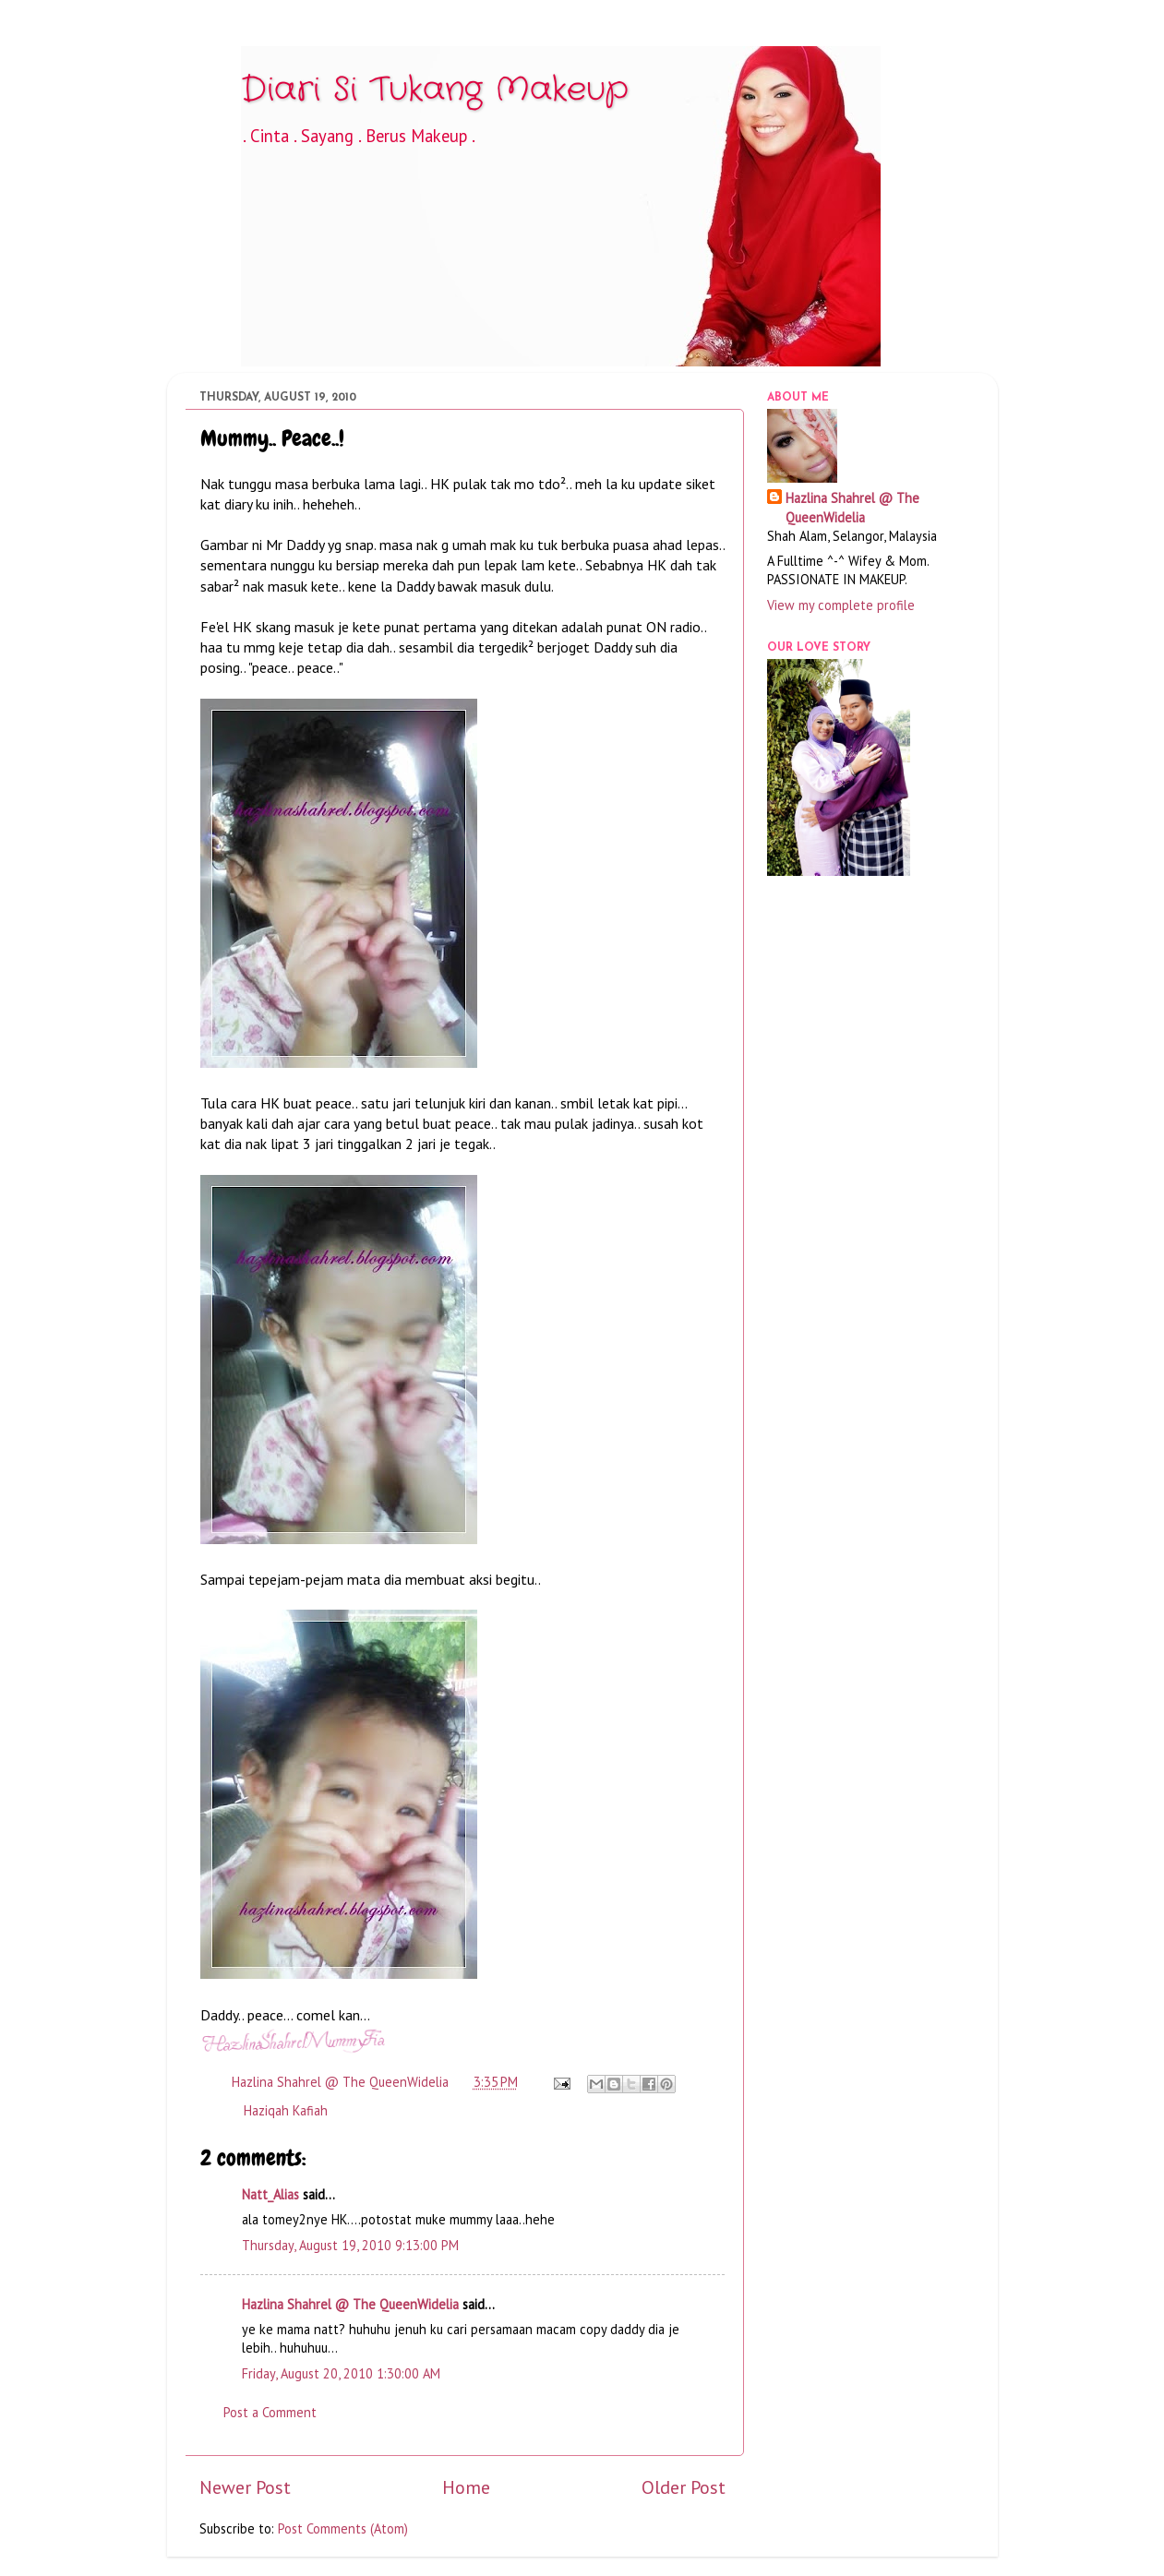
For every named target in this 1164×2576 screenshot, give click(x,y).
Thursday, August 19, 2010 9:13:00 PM (350, 2245)
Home (466, 2486)
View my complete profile (841, 605)
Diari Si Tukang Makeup (435, 90)
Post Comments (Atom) (343, 2528)
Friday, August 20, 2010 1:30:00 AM (341, 2373)
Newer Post (245, 2486)
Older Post (684, 2486)
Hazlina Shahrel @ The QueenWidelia (350, 2304)
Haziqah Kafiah (286, 2110)
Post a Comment (270, 2412)
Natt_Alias (270, 2194)
